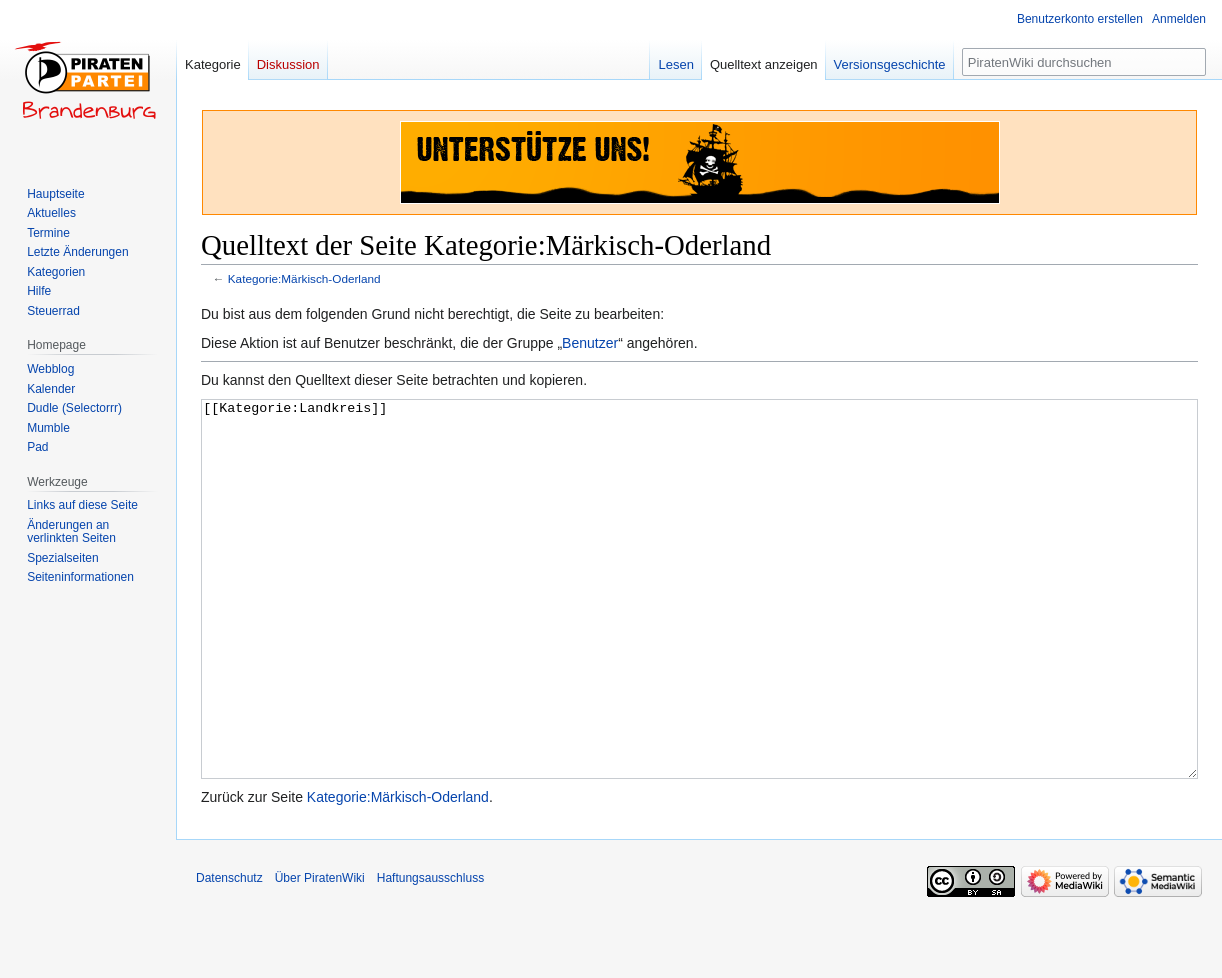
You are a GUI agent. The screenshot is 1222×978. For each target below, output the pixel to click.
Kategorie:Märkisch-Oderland (304, 278)
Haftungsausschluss (430, 953)
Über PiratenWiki (320, 953)
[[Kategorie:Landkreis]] (699, 626)
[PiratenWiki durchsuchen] (1084, 62)
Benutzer (590, 343)
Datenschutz (229, 953)
